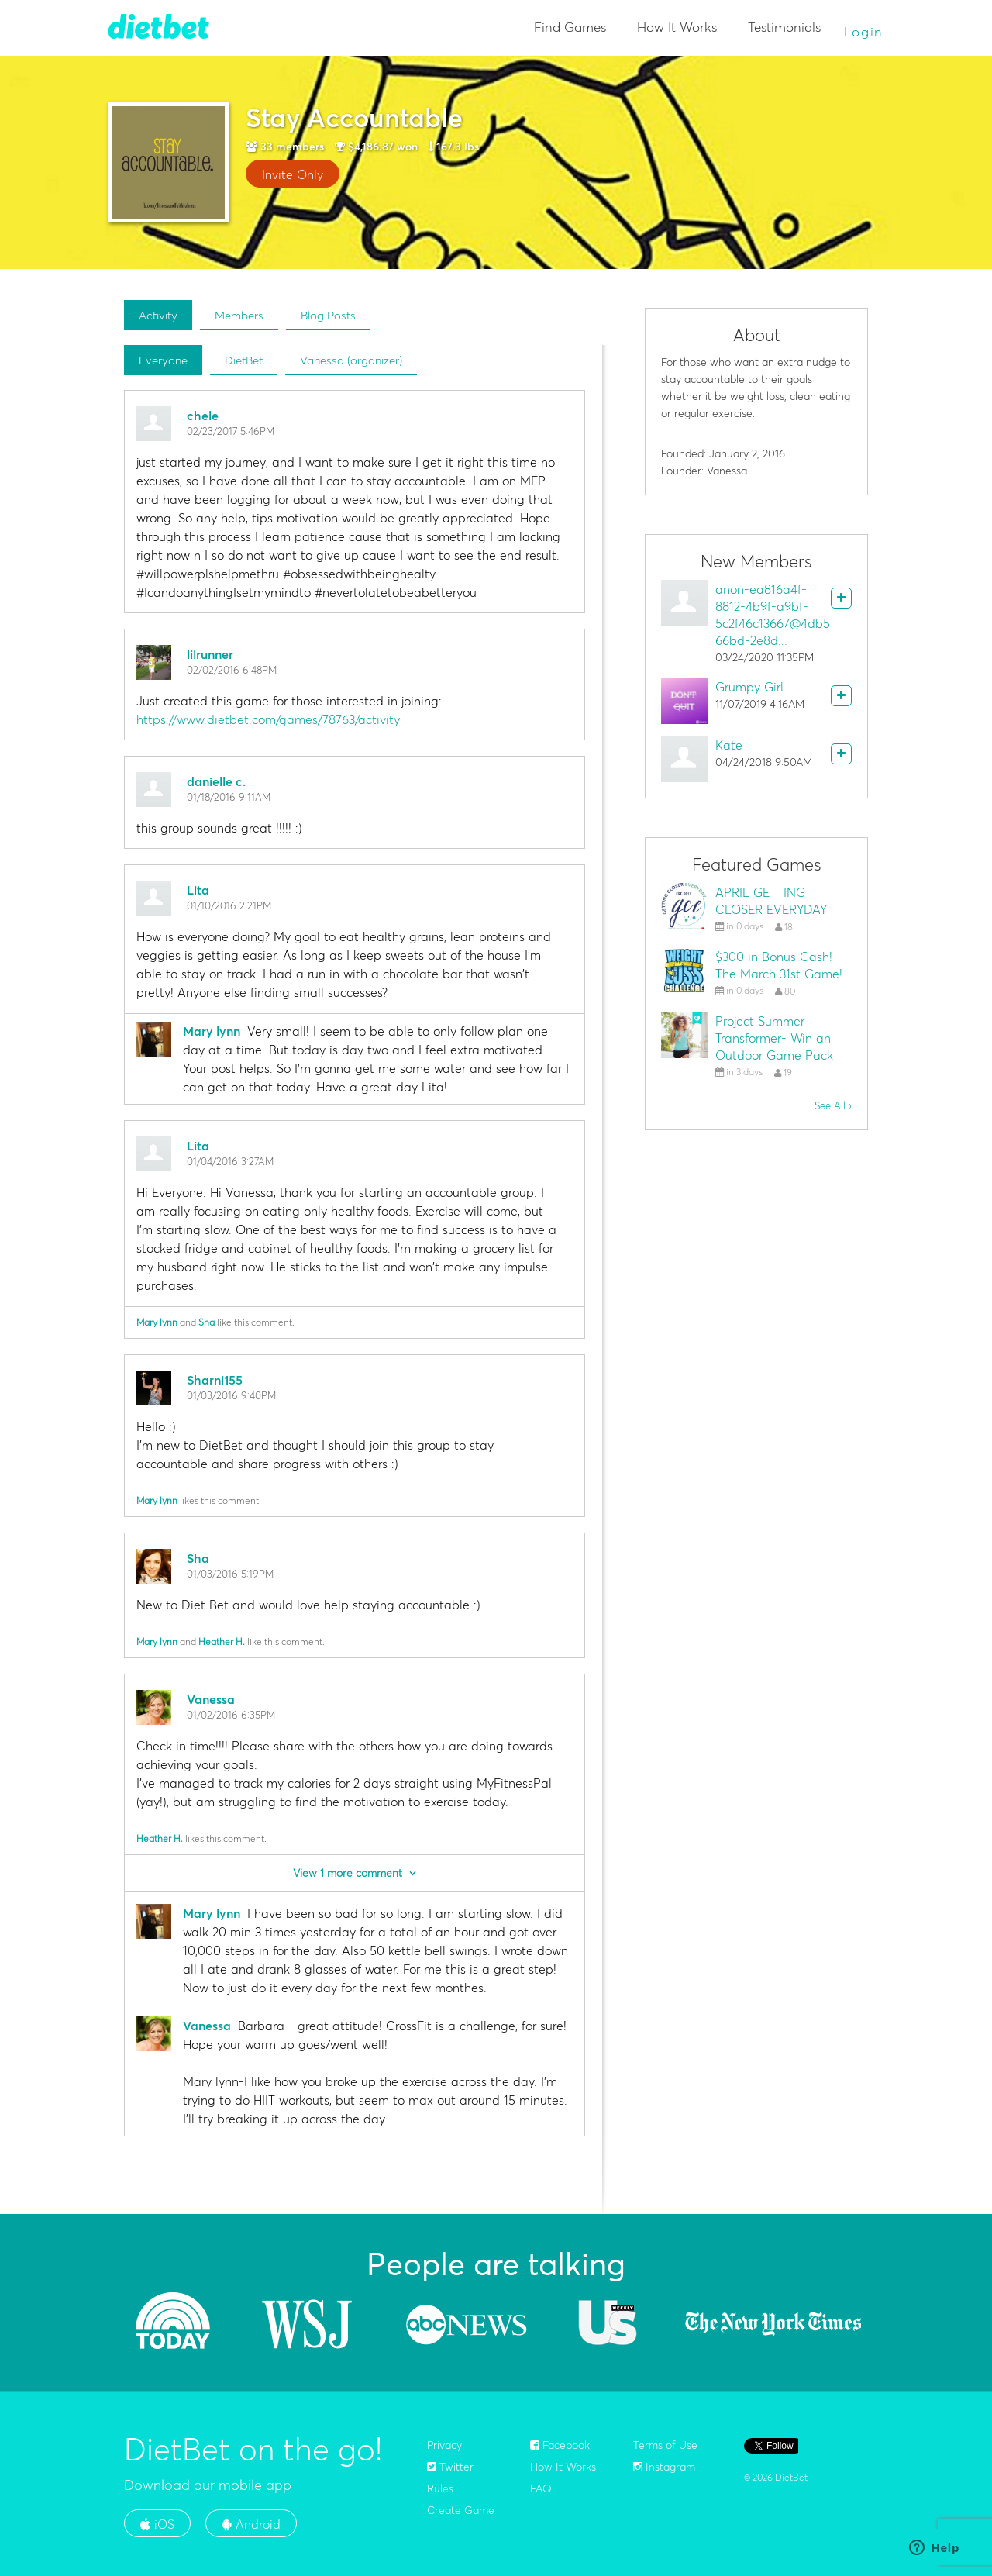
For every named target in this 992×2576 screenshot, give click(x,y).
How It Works (677, 27)
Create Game (460, 2510)
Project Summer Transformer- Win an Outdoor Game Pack (774, 1038)
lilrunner (210, 654)
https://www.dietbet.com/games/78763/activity (268, 719)
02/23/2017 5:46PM (230, 431)
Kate (728, 745)
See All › (833, 1105)
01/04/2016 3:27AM (230, 1161)
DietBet (244, 360)
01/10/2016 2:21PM (229, 905)
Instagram (664, 2467)
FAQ (541, 2488)
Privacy (444, 2445)
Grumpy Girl (749, 687)
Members (239, 315)
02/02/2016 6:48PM (232, 670)
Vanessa (211, 1699)
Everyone (163, 360)
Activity (158, 315)
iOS (157, 2524)
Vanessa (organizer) (351, 360)
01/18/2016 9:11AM (228, 797)
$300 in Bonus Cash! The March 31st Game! (778, 965)
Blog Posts (328, 315)
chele (203, 415)
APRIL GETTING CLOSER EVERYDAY (771, 901)
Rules (440, 2488)
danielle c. (216, 781)
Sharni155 (215, 1380)
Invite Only (292, 174)
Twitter (450, 2467)
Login (864, 31)
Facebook (560, 2445)
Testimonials (784, 27)
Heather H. (221, 1641)
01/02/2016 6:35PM (231, 1715)
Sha (206, 1322)
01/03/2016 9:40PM (231, 1395)
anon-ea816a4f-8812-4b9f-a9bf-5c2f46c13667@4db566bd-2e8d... (772, 614)
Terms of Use (665, 2445)
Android (251, 2524)
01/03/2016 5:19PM (230, 1573)
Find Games (570, 27)
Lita (198, 890)
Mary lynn (211, 1031)
